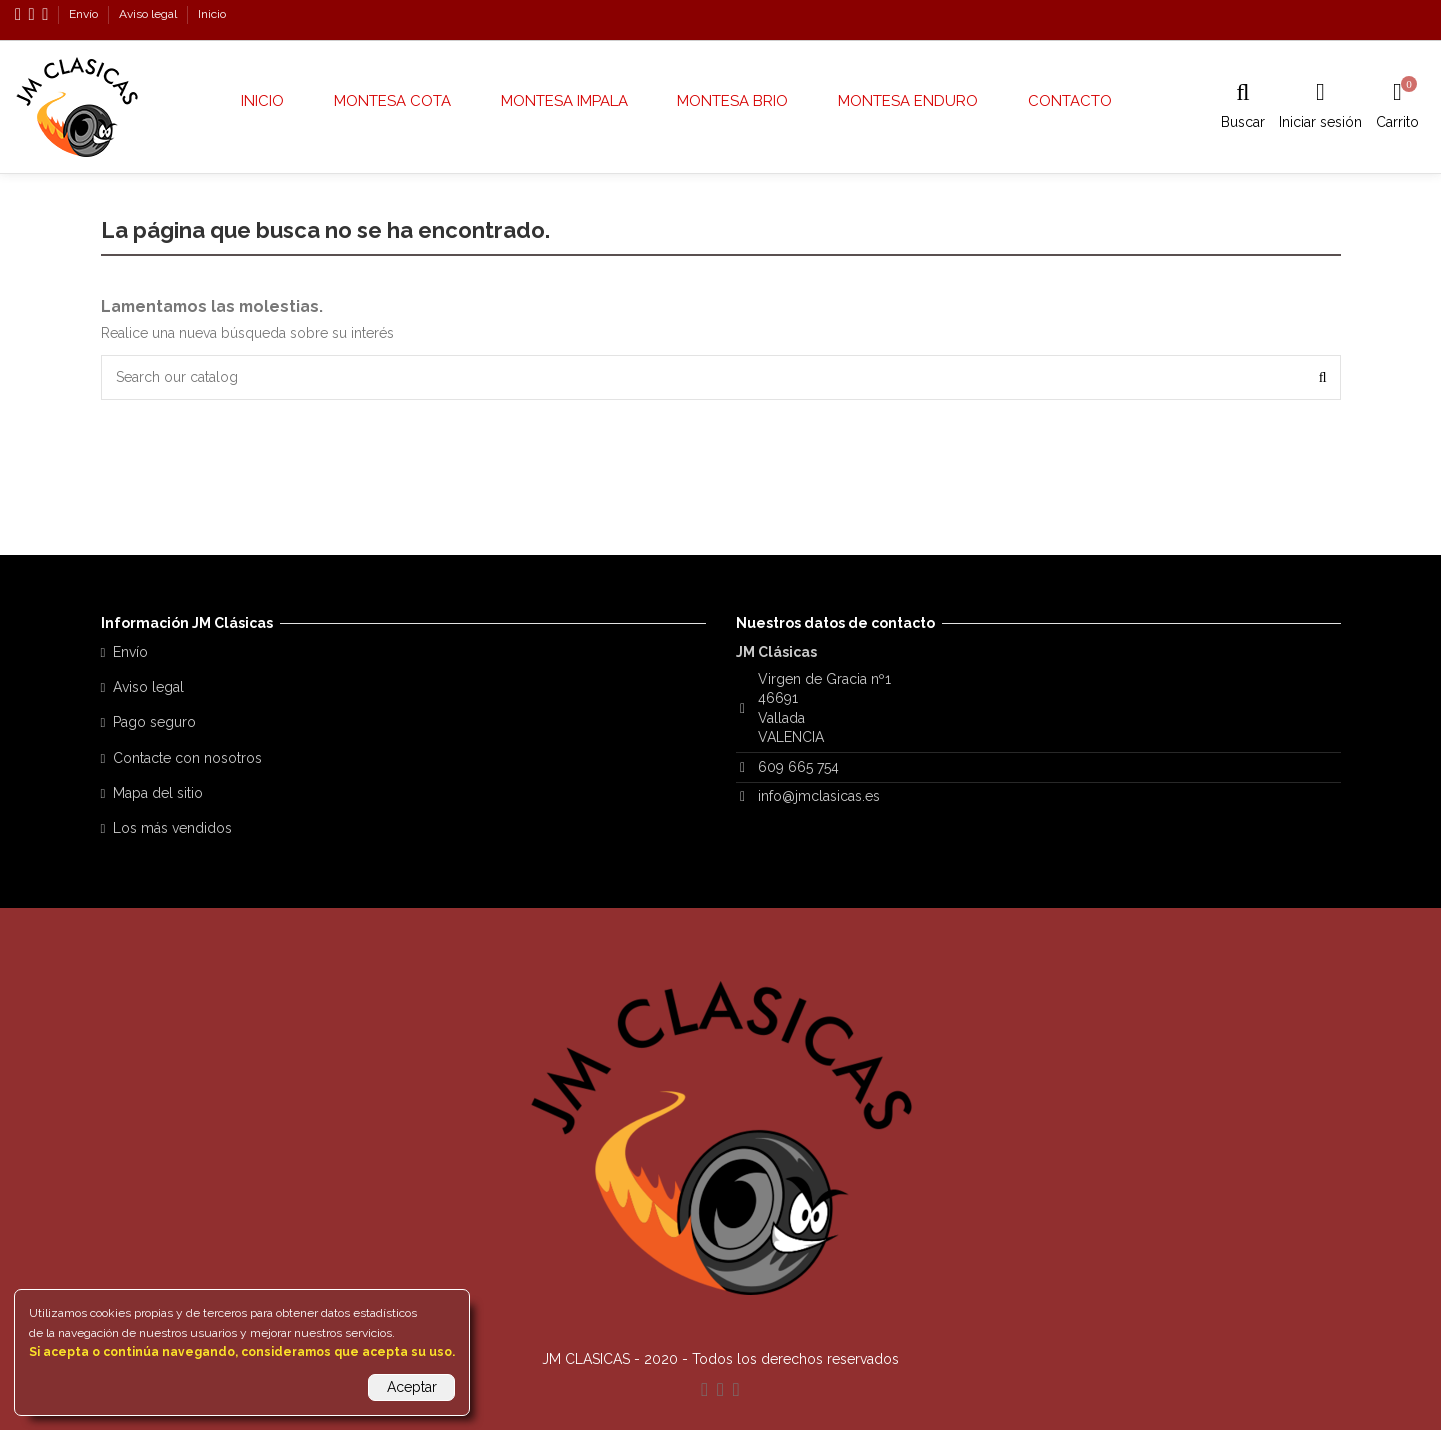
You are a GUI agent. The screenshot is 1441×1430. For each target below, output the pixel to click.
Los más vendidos (172, 828)
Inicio (212, 14)
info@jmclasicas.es (819, 796)
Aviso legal (149, 14)
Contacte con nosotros (187, 758)
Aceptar (412, 1387)
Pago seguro (154, 722)
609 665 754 (798, 767)
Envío (85, 14)
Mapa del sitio (158, 793)
